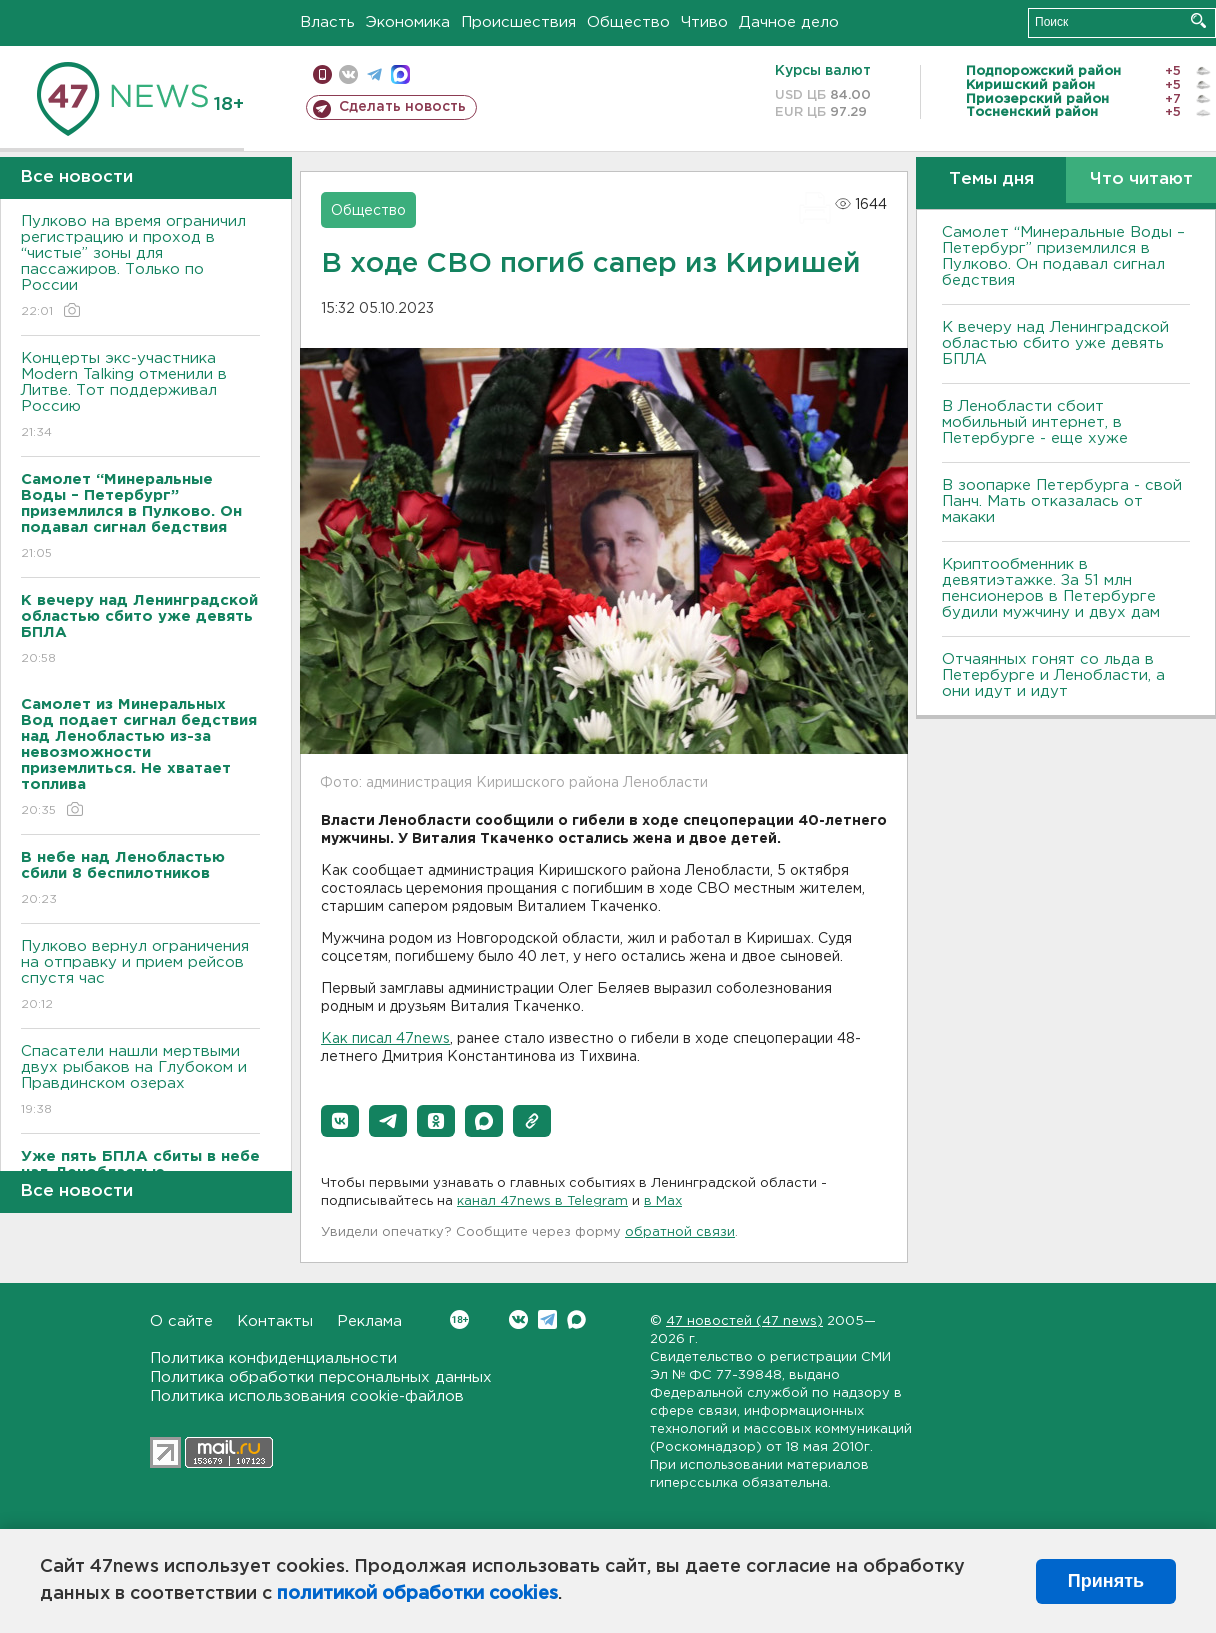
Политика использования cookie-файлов (307, 1396)
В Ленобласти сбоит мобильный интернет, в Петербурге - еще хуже (1035, 422)
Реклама (369, 1321)
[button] (340, 1121)
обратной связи (680, 1232)
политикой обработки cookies (417, 1594)
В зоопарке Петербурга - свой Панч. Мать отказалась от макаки (1062, 501)
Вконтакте (459, 1319)
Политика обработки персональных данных (321, 1377)
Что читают (1141, 179)
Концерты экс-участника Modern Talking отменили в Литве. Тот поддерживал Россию (140, 396)
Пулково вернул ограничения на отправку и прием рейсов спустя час (140, 976)
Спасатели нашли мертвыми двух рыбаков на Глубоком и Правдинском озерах (140, 1081)
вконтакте (348, 74)
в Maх (663, 1201)
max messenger (400, 74)
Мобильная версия (322, 74)
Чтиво (704, 22)
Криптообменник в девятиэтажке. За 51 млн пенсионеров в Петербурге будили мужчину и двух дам (1051, 588)
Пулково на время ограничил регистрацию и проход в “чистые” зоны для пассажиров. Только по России (140, 267)
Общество (628, 22)
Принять (1106, 1581)
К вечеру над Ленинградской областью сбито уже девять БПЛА (1055, 343)
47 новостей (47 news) (744, 1321)
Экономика (408, 22)
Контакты (275, 1321)
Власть (327, 22)
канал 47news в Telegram (542, 1201)
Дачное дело (789, 22)
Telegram (547, 1319)
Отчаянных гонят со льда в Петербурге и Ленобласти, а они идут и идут (1053, 675)
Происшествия (518, 22)
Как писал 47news (385, 1039)
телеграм (374, 74)
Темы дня (991, 179)
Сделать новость (402, 107)
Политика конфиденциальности (273, 1358)
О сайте (181, 1321)
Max (576, 1319)
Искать (1198, 20)
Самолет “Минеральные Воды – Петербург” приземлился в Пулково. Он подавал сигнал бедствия (1063, 256)
